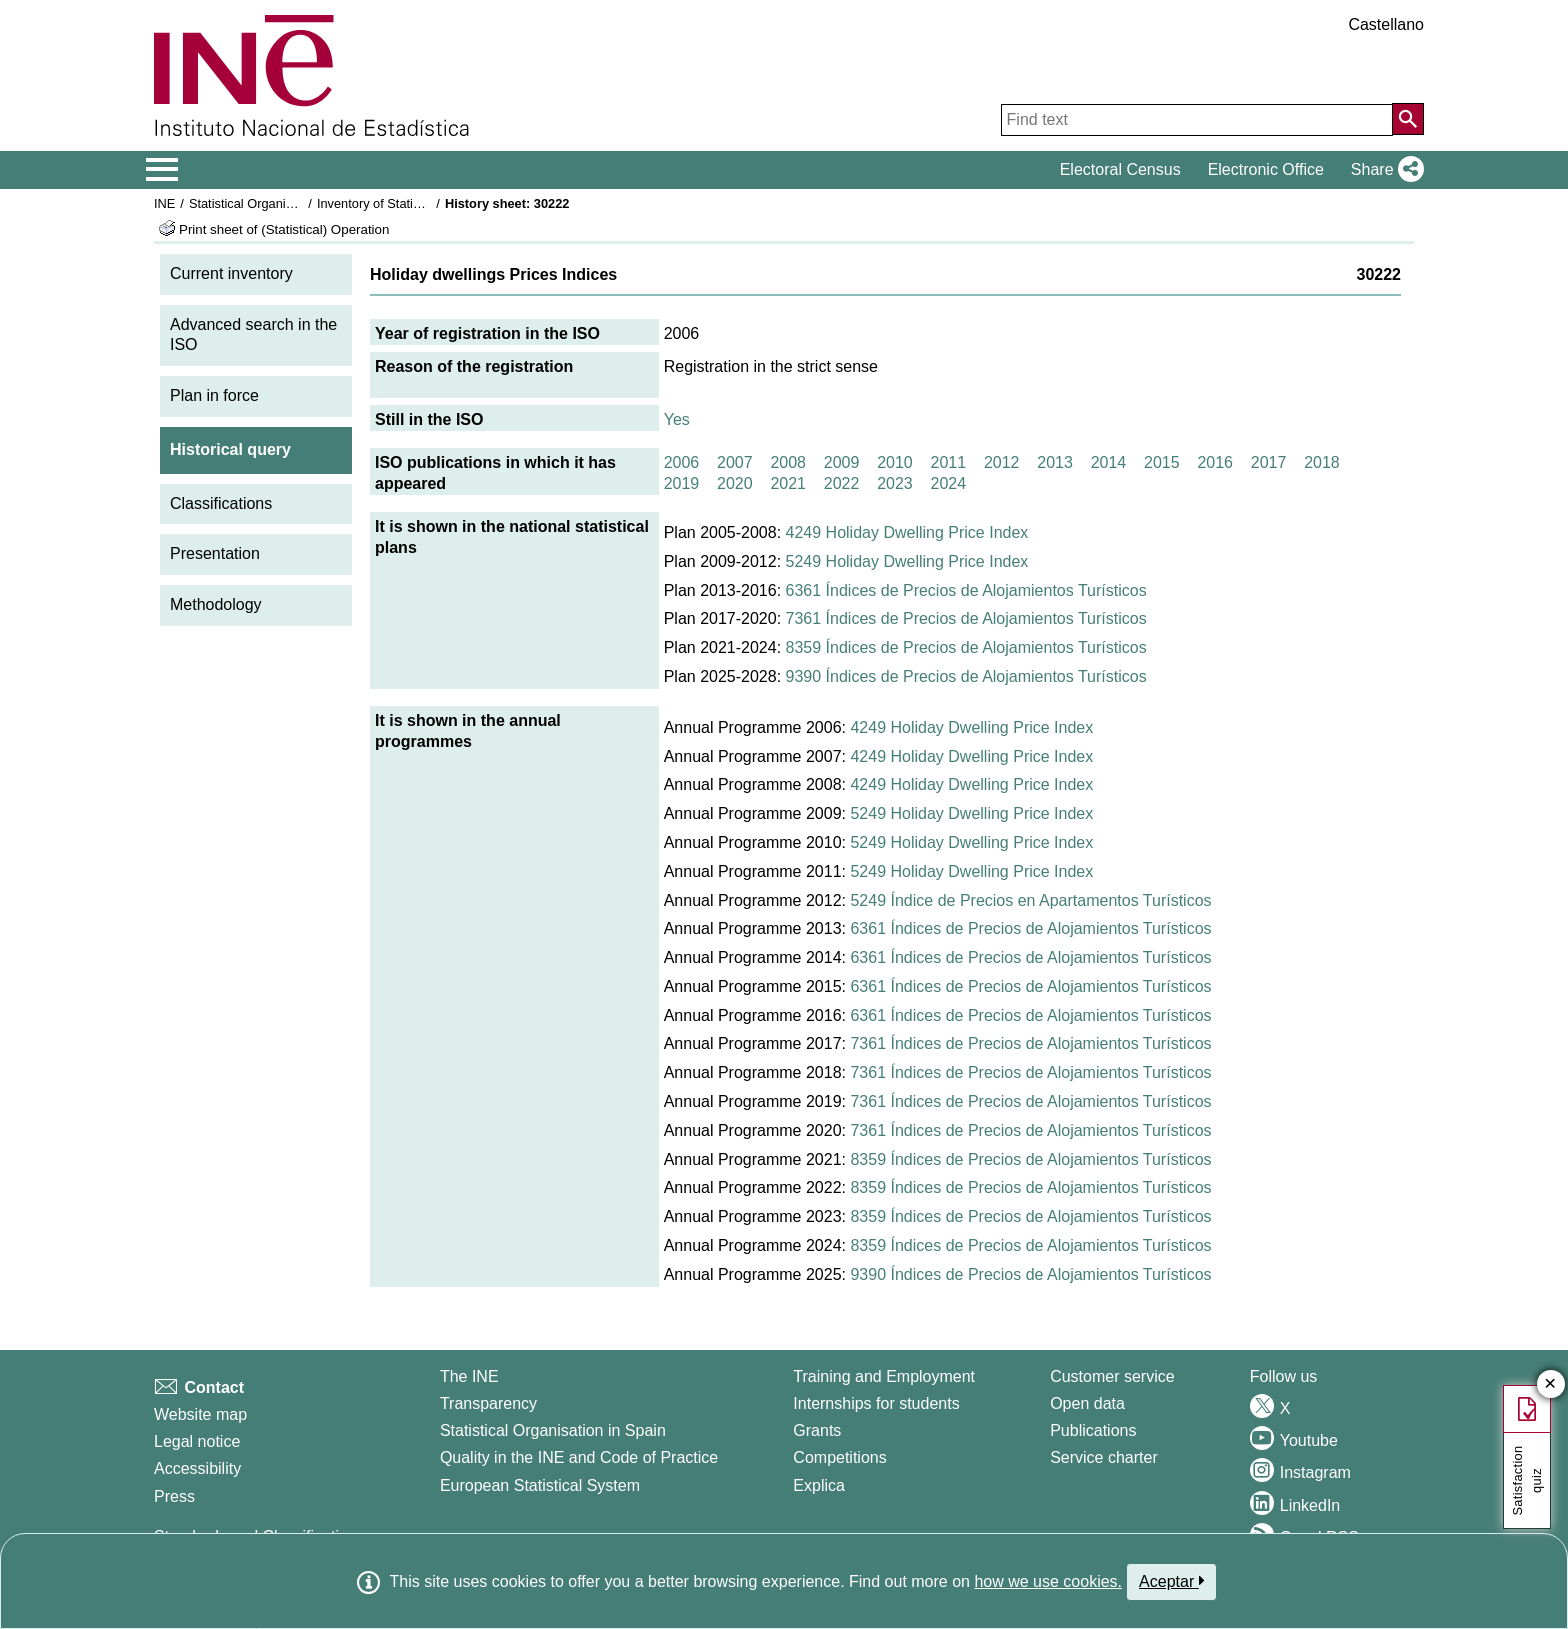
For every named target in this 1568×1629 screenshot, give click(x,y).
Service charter (1104, 1457)
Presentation (215, 553)
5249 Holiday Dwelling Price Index (907, 561)
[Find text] (1197, 120)
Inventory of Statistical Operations (412, 203)
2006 (682, 462)
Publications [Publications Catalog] (1093, 1430)
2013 (1055, 462)
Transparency (488, 1403)
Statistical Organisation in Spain (279, 203)
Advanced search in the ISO (253, 335)
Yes (677, 419)
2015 (1162, 462)
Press (174, 1496)
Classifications (221, 503)
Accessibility (197, 1468)
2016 (1215, 462)
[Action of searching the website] (1408, 119)
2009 (842, 462)
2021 (788, 483)
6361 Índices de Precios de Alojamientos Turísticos (966, 590)
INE (164, 203)
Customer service (1112, 1376)
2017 (1269, 462)
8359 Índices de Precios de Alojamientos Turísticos (966, 647)
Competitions (839, 1457)
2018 (1322, 462)
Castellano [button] (1386, 24)
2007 (735, 462)
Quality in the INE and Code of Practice (579, 1457)
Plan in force (214, 395)
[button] (1383, 170)
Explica (819, 1485)
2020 (735, 483)
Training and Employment (884, 1376)
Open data (1087, 1403)
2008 (788, 462)
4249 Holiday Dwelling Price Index (907, 532)
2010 (895, 462)
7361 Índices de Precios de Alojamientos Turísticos (966, 618)
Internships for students (876, 1403)
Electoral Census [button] (1120, 169)
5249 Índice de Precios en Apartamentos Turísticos (1030, 900)
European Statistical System (540, 1485)
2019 (682, 483)
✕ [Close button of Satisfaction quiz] (1550, 1384)
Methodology (216, 604)
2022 (842, 483)
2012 (1002, 462)
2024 (949, 483)
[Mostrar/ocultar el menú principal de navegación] (162, 170)
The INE (469, 1376)
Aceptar (1171, 1581)
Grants (817, 1430)
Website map (200, 1414)
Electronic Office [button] (1266, 169)
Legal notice (197, 1441)
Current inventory (231, 273)
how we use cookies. (1048, 1581)
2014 (1109, 462)
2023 (895, 483)
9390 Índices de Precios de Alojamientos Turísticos (966, 676)
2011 (949, 462)
